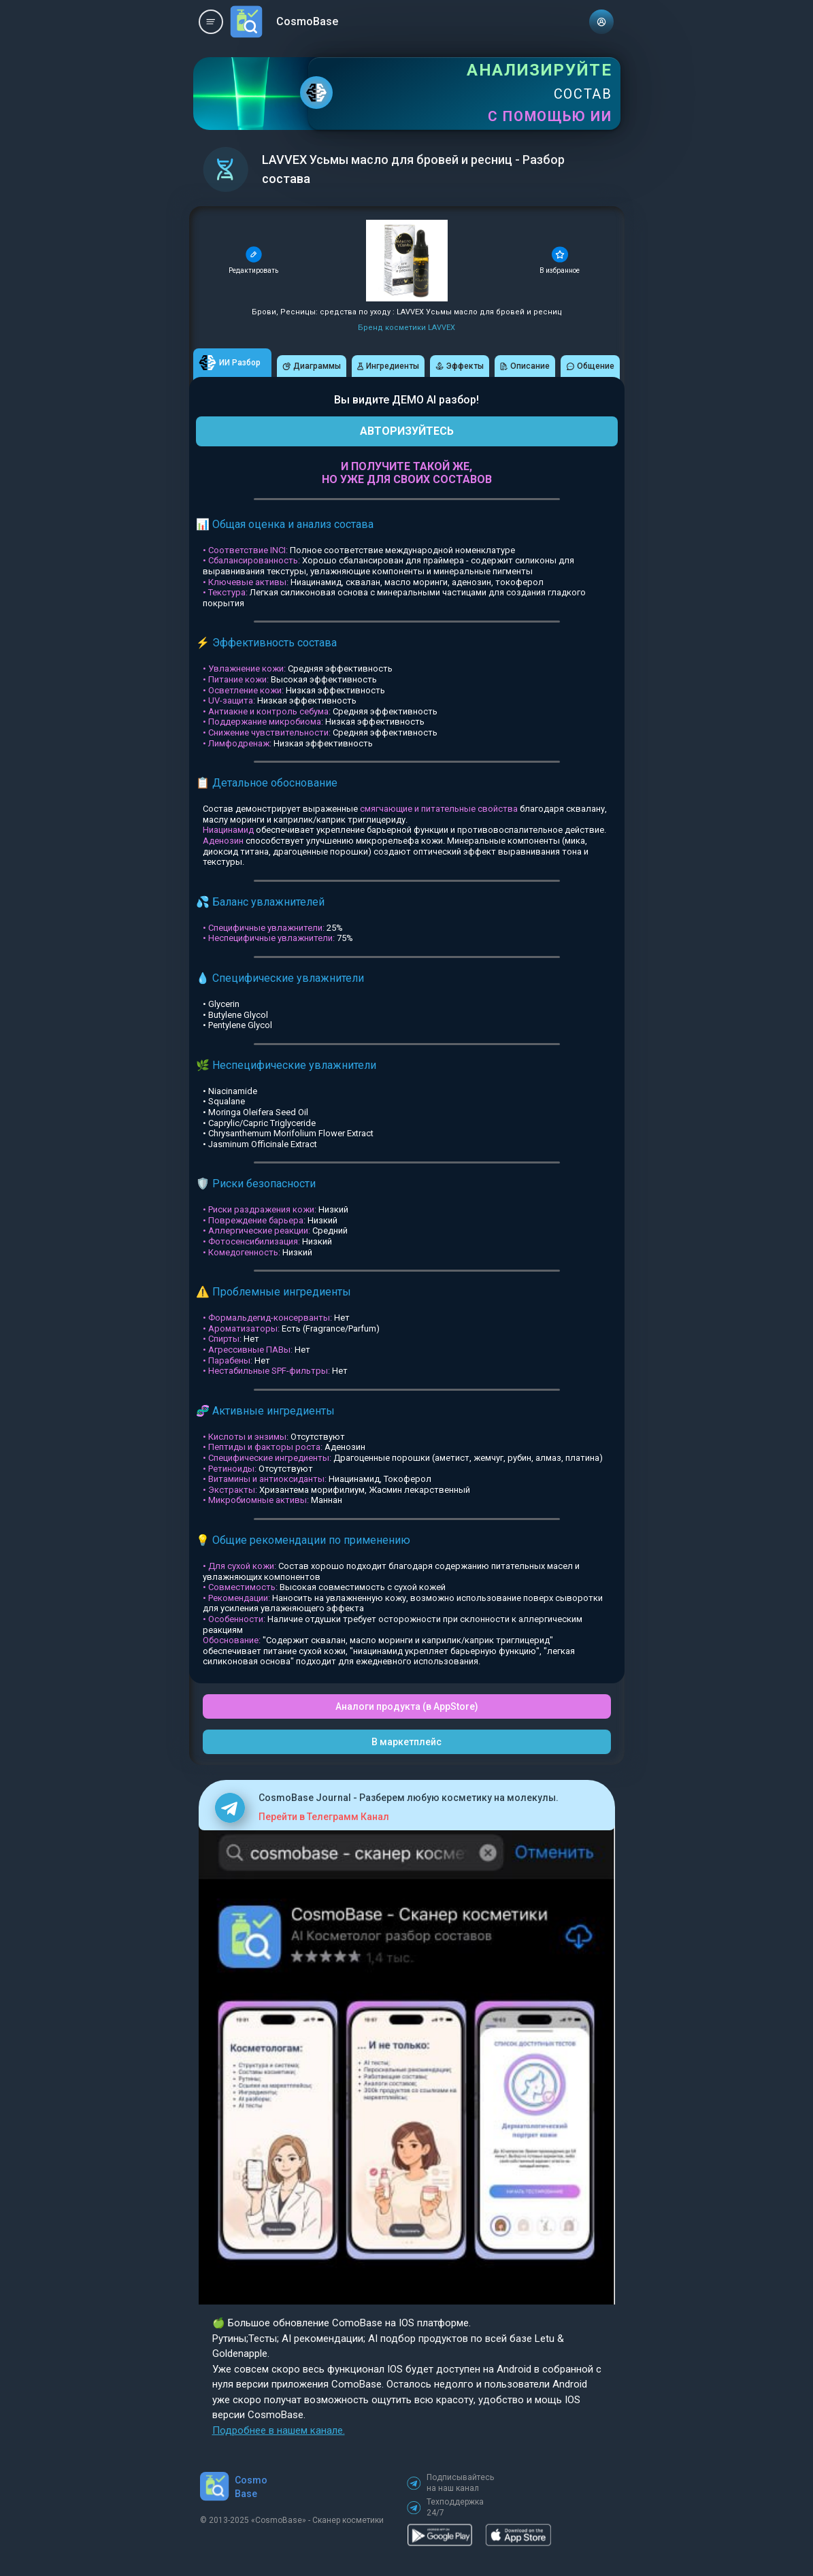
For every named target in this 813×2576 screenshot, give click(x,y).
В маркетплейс (406, 1741)
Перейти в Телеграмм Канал (324, 1816)
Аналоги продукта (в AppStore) (406, 1706)
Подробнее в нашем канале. (278, 2430)
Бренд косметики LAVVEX (406, 327)
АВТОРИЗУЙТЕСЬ (407, 431)
